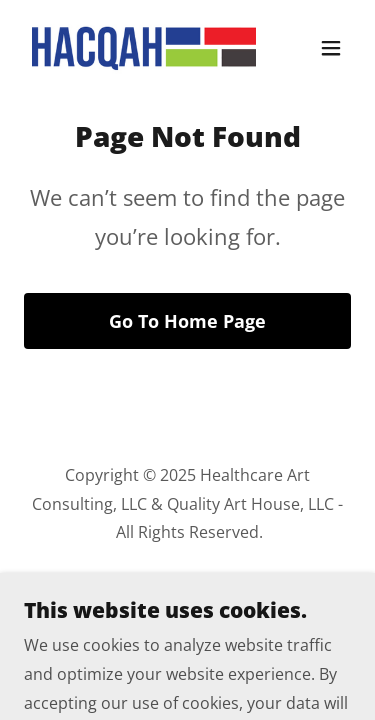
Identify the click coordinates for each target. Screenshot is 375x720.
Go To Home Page (187, 321)
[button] (331, 48)
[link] (138, 48)
